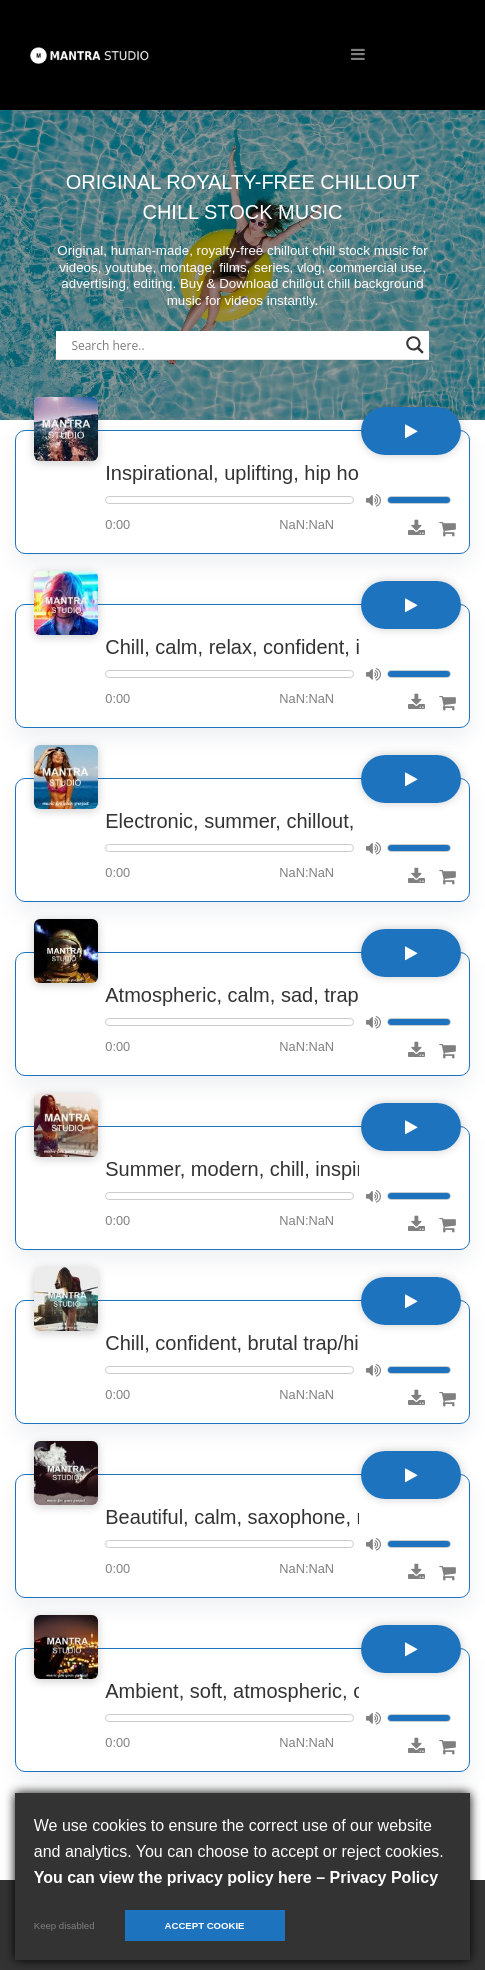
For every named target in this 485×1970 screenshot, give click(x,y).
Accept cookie (205, 1925)
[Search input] (233, 345)
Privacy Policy (384, 1877)
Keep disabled (64, 1925)
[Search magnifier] (415, 345)
